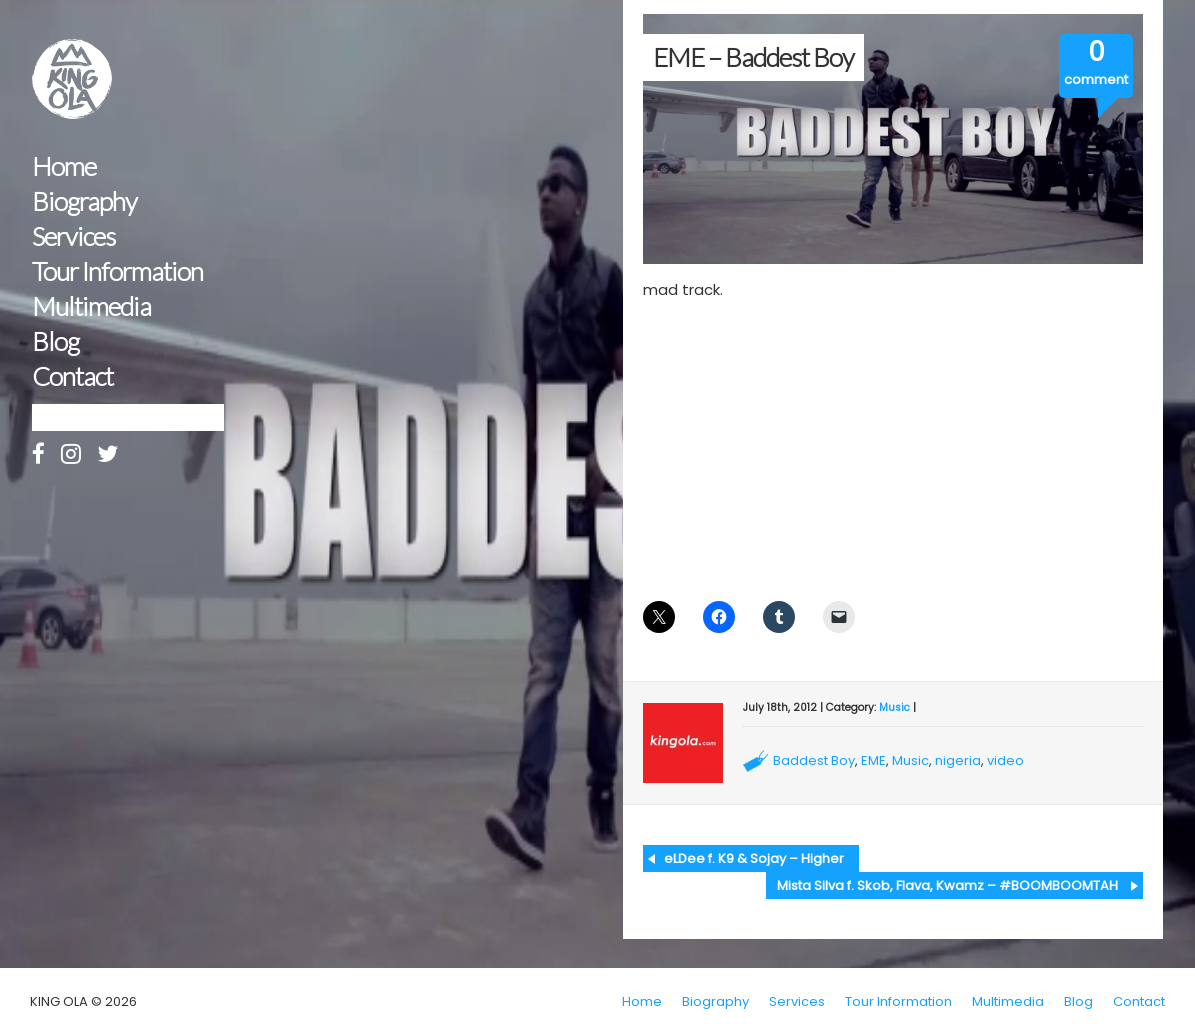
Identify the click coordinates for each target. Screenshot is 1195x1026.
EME (873, 760)
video (1005, 760)
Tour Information (117, 271)
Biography (84, 201)
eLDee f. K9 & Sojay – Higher (754, 858)
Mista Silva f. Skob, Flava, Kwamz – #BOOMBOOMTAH (947, 885)
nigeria (958, 760)
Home (64, 166)
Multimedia (91, 306)
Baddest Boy (814, 760)
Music (894, 707)
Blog (55, 341)
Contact (72, 376)
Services (73, 236)
